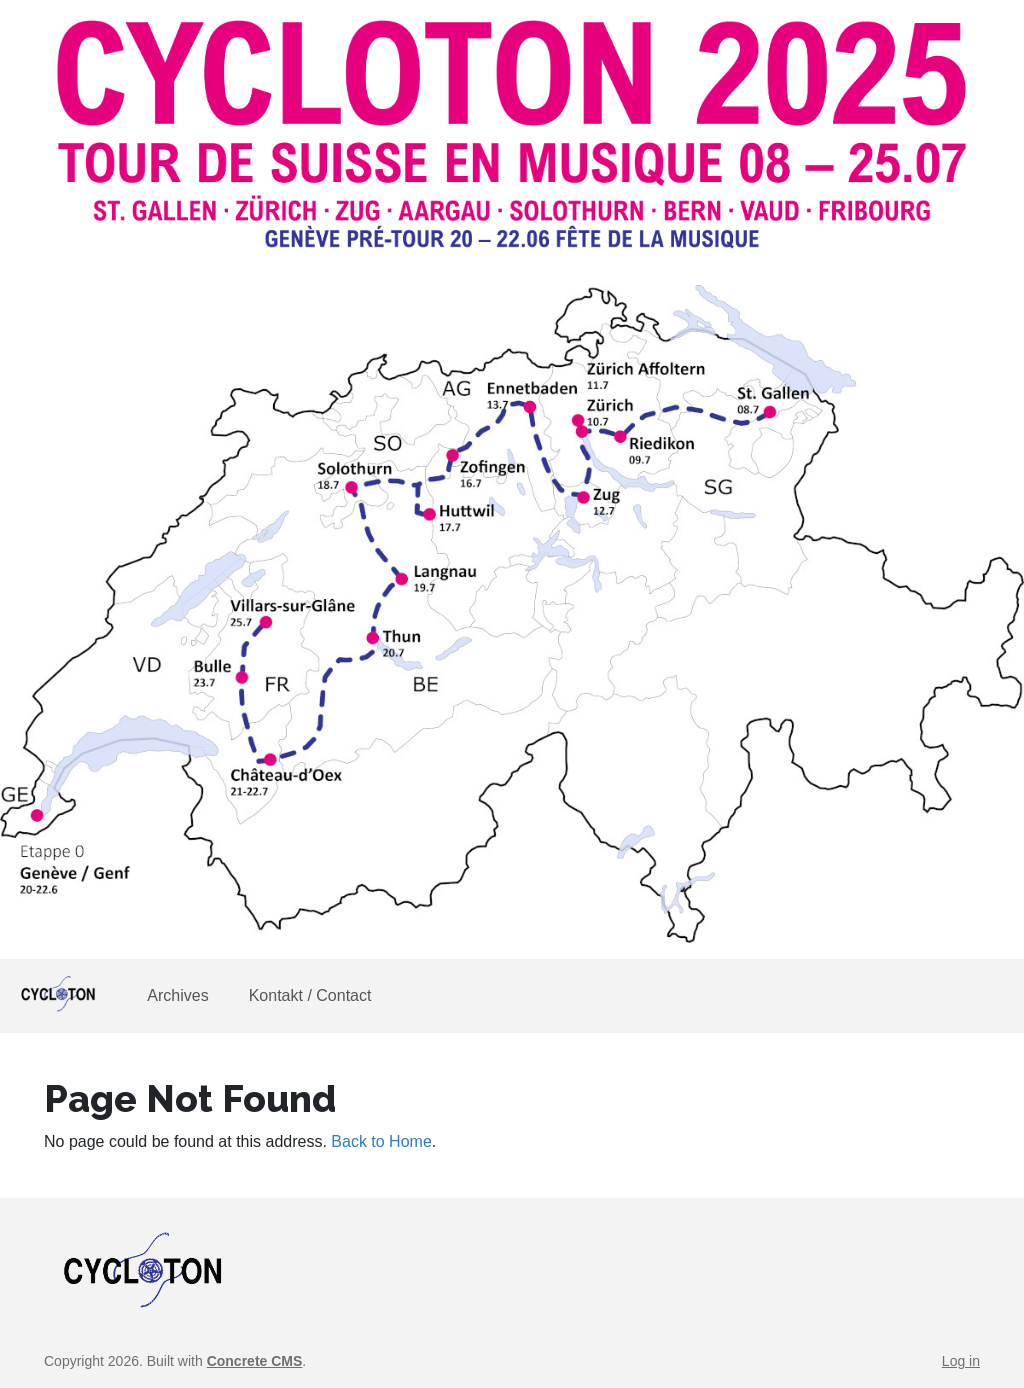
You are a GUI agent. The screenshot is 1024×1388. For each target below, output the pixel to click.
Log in (961, 1361)
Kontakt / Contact (310, 995)
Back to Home (381, 1141)
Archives (177, 995)
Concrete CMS (255, 1361)
